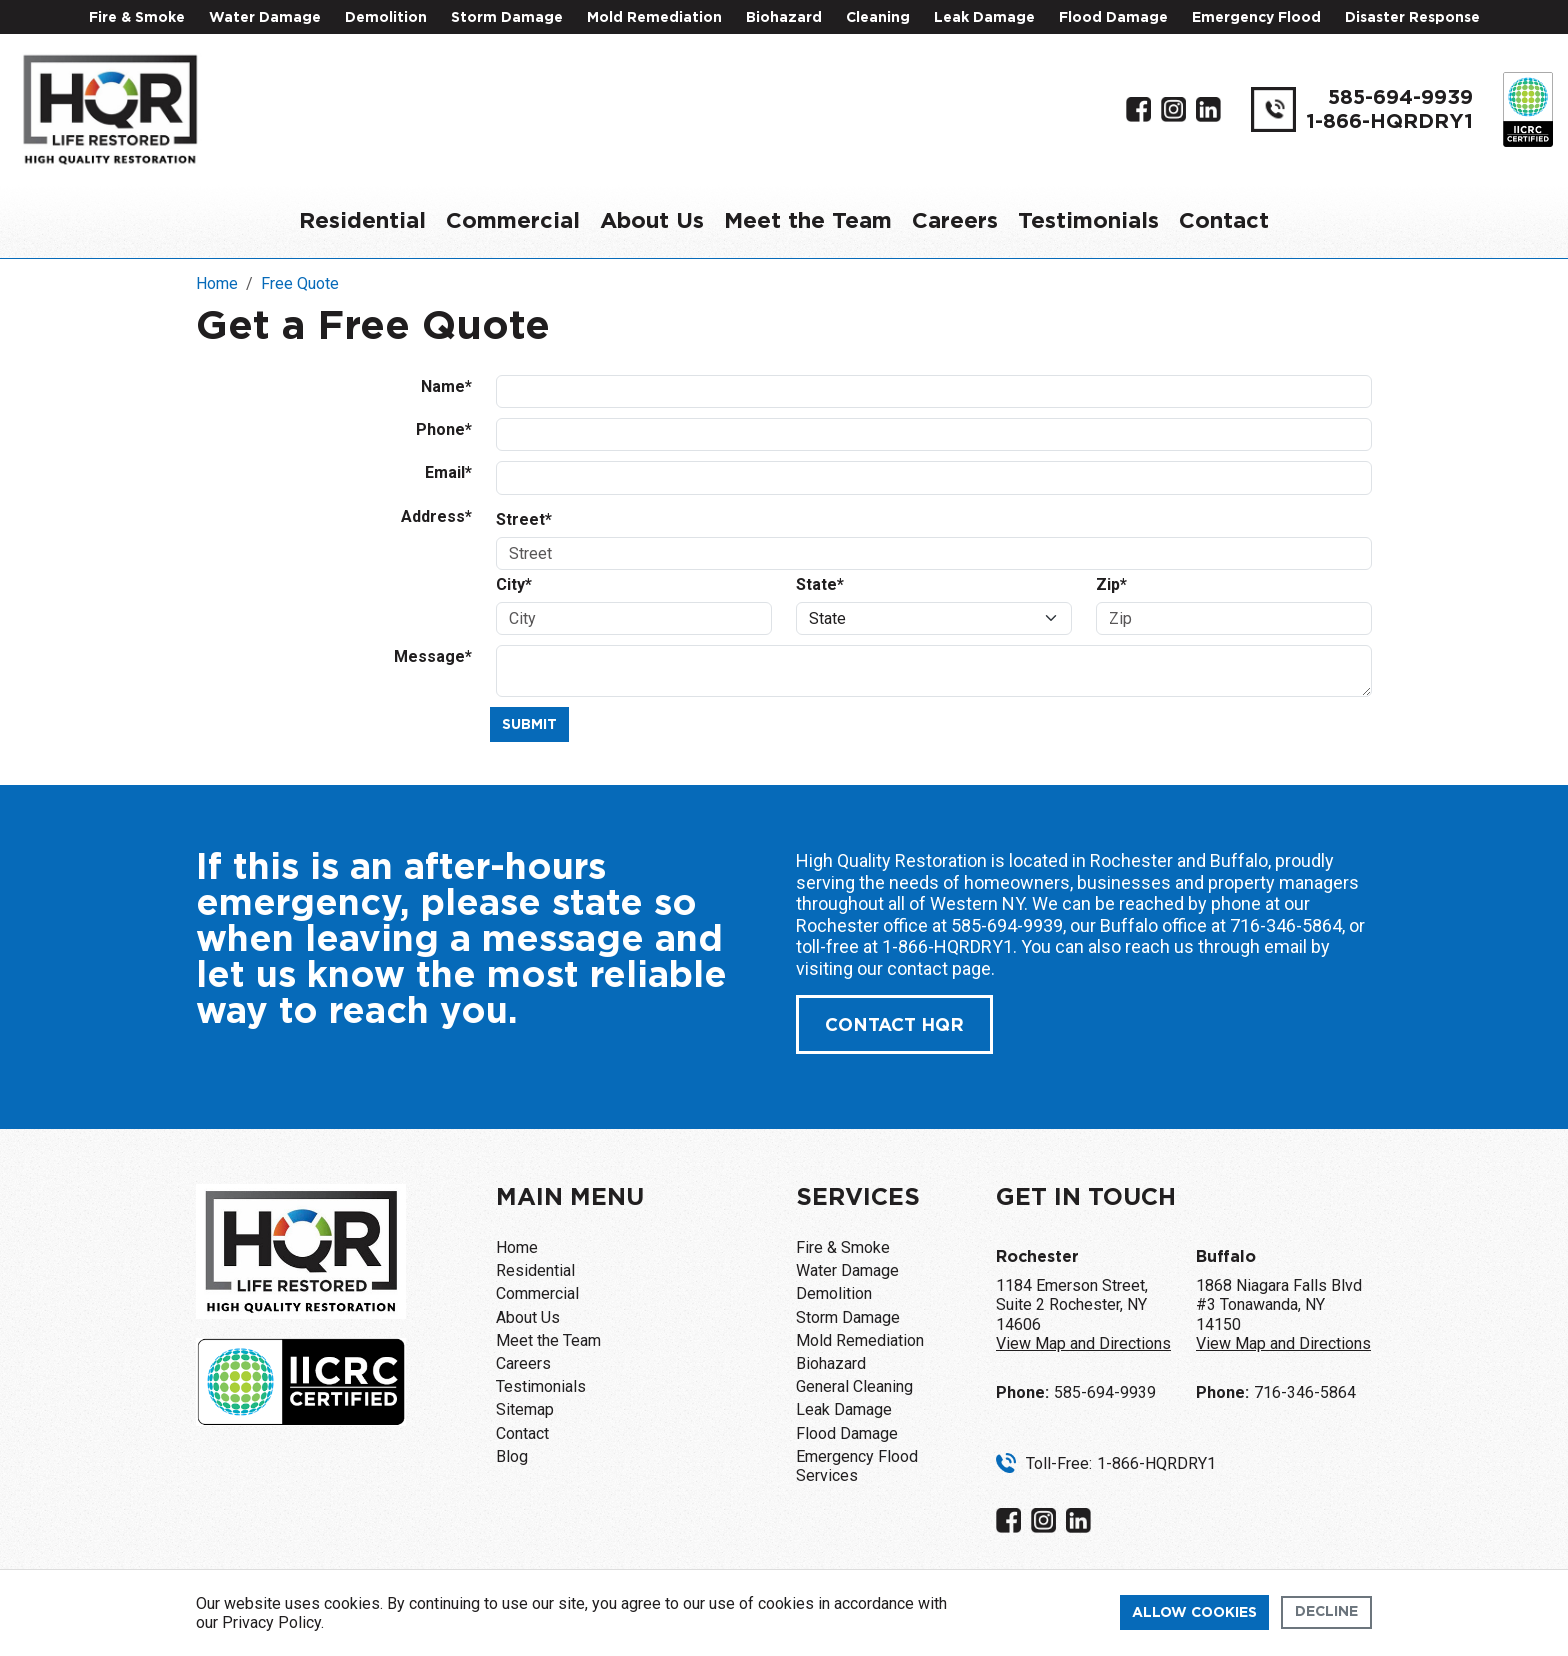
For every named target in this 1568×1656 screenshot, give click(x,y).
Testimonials (1088, 221)
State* (820, 584)
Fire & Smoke (137, 18)
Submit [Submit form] (529, 725)
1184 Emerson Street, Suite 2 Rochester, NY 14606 (1083, 1314)
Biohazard (784, 18)
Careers (955, 221)
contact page (939, 968)
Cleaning (878, 18)
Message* (433, 656)
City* (514, 584)
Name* (446, 386)
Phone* (444, 429)
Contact (1224, 221)
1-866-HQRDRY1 (1389, 122)
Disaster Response (1412, 18)
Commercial (513, 221)
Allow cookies (1194, 1613)
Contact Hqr (894, 1026)
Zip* (1111, 584)
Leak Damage (984, 18)
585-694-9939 (1400, 98)
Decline (1326, 1612)
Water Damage (265, 18)
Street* (524, 519)
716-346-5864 (1286, 925)
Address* (436, 516)
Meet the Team (808, 221)
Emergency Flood (1256, 18)
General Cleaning (854, 1386)
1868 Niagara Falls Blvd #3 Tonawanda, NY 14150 (1283, 1314)
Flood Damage (1113, 18)
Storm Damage (507, 18)
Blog (512, 1456)
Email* (448, 472)
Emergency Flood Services (857, 1466)
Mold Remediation (654, 18)
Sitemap (525, 1409)
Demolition (386, 18)
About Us (652, 221)
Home (517, 1247)
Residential (362, 221)
